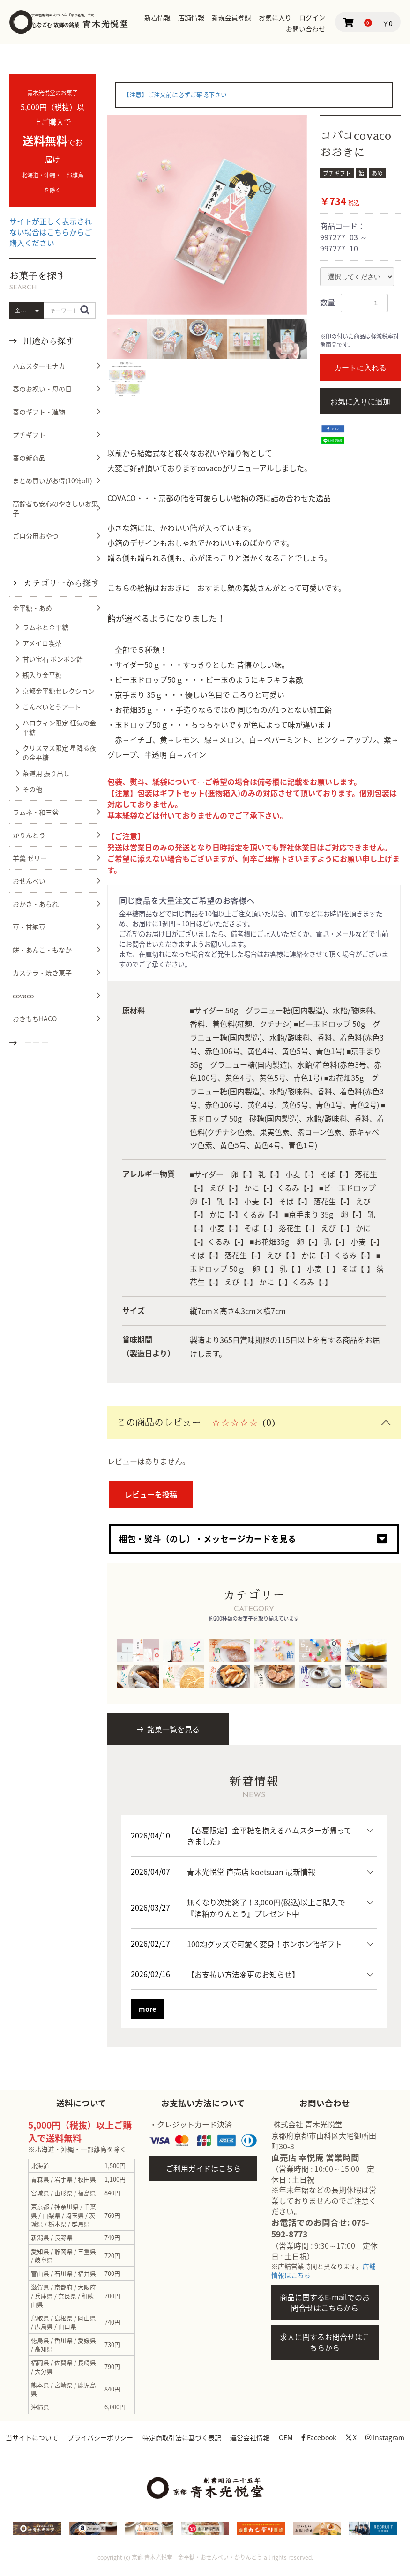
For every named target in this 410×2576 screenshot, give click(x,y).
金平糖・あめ (32, 608)
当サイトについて (49, 2437)
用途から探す (47, 341)
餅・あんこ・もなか (42, 949)
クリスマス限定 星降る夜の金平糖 (59, 752)
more (147, 2008)
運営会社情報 (273, 2437)
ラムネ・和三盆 (36, 812)
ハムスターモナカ (39, 365)
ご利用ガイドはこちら (203, 2168)
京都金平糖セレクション (58, 690)
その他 (32, 789)
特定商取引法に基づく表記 (203, 2437)
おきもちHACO (35, 1018)
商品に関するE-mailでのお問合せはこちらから (325, 2302)
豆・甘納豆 (29, 926)
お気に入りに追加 (360, 402)
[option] (207, 215)
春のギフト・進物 (39, 411)
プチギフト (29, 434)
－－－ (35, 1043)
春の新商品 (29, 457)
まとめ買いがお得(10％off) (52, 480)
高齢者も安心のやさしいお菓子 (55, 508)
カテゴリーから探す (58, 583)
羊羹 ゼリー (30, 858)
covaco (23, 995)
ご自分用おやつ (36, 535)
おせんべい (29, 881)
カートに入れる (360, 368)
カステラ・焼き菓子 (42, 972)
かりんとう (29, 835)
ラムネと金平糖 (45, 627)
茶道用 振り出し (46, 773)
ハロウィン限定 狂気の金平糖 (59, 727)
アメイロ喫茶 (41, 643)
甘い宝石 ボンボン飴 (52, 659)
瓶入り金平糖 (42, 674)
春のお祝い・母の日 (42, 388)
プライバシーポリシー (120, 2437)
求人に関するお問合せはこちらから (325, 2342)
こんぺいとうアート (51, 706)
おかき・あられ (36, 903)
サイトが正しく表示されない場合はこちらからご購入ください (50, 231)
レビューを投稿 (151, 1494)
